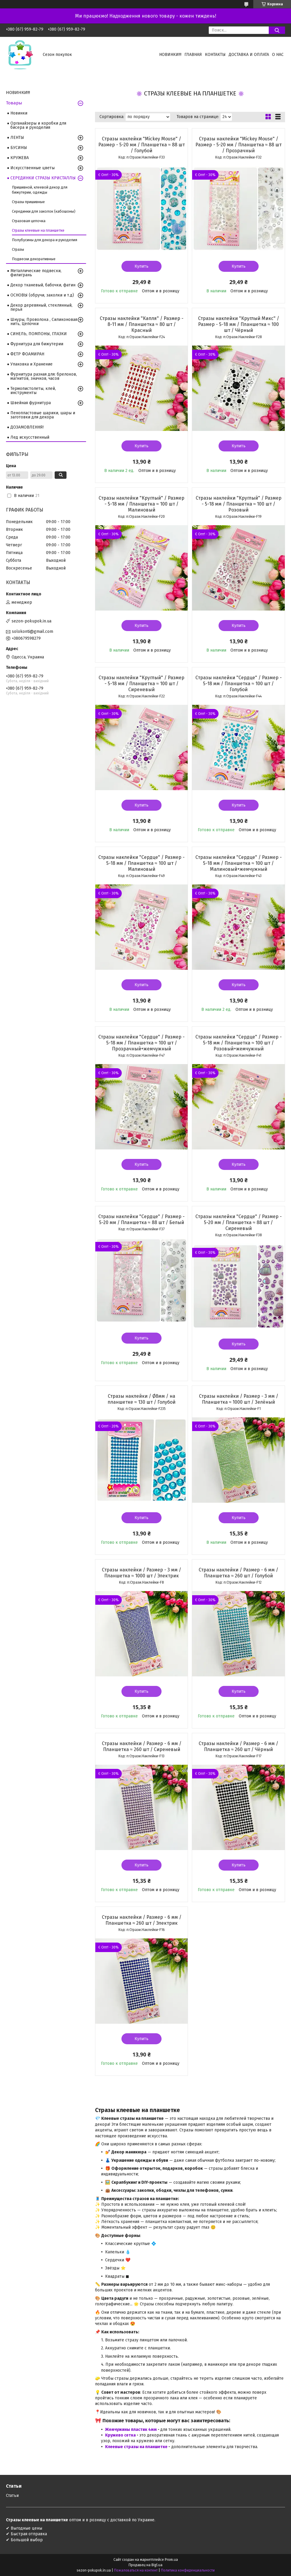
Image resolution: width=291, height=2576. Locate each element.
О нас (278, 54)
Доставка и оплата (249, 54)
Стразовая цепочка (28, 221)
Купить (141, 266)
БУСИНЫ (18, 147)
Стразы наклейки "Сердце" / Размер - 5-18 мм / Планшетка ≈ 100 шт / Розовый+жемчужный (238, 1043)
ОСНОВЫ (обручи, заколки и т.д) (42, 295)
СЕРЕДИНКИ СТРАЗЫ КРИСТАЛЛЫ (43, 178)
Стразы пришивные (28, 202)
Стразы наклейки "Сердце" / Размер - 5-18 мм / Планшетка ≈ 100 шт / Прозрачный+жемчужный (141, 1043)
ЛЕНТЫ (17, 137)
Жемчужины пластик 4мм (131, 2429)
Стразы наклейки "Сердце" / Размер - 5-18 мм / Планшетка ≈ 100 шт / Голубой (238, 683)
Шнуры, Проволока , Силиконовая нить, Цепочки (43, 321)
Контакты (215, 54)
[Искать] (277, 30)
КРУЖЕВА (19, 157)
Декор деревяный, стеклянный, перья (41, 307)
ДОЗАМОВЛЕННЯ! (27, 427)
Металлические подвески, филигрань (35, 272)
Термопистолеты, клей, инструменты (33, 390)
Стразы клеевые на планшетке (38, 230)
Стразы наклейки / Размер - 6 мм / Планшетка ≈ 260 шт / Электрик (141, 1920)
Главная (193, 54)
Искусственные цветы (32, 167)
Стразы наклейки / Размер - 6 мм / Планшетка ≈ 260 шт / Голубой (238, 1573)
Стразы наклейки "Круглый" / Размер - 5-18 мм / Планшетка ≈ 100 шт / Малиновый (141, 504)
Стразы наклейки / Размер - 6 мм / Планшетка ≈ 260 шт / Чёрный (238, 1746)
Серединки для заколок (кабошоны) (43, 211)
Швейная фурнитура (30, 402)
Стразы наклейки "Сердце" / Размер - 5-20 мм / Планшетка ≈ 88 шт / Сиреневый (238, 1222)
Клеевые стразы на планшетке (136, 2446)
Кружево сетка (121, 2435)
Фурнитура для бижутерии (36, 343)
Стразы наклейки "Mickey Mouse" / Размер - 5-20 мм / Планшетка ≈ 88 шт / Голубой (141, 144)
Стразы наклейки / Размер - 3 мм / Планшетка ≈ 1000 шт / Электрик (141, 1573)
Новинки (18, 113)
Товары (14, 103)
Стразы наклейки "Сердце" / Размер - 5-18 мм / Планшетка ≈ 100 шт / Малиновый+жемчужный (238, 863)
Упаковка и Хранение (31, 364)
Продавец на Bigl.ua (145, 2565)
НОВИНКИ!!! (170, 54)
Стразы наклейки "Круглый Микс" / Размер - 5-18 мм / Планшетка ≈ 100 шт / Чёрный (238, 324)
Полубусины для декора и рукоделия (44, 240)
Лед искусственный (29, 437)
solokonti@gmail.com (32, 631)
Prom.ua (171, 2560)
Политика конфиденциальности (188, 2570)
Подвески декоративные (34, 259)
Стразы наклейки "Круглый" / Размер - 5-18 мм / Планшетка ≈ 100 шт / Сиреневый (141, 683)
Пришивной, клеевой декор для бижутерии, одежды (39, 189)
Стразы (18, 249)
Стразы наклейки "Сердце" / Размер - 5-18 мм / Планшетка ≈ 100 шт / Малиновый (141, 863)
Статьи (12, 2495)
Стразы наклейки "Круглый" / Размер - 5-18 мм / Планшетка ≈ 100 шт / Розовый (238, 504)
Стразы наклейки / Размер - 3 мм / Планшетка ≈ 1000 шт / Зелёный (238, 1399)
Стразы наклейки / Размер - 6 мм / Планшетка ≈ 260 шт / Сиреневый (141, 1746)
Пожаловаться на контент (136, 2570)
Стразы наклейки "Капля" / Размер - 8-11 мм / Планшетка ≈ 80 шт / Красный (142, 324)
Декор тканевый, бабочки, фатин (42, 285)
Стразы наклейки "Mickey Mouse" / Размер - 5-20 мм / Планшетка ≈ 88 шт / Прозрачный (238, 144)
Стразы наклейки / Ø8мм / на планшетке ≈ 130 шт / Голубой (141, 1399)
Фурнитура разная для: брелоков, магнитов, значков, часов (43, 376)
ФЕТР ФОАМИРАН (27, 354)
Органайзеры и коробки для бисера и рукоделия (38, 125)
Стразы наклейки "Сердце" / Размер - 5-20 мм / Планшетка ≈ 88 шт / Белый (141, 1219)
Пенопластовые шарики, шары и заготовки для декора (42, 415)
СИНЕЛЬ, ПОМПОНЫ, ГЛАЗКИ (38, 333)
